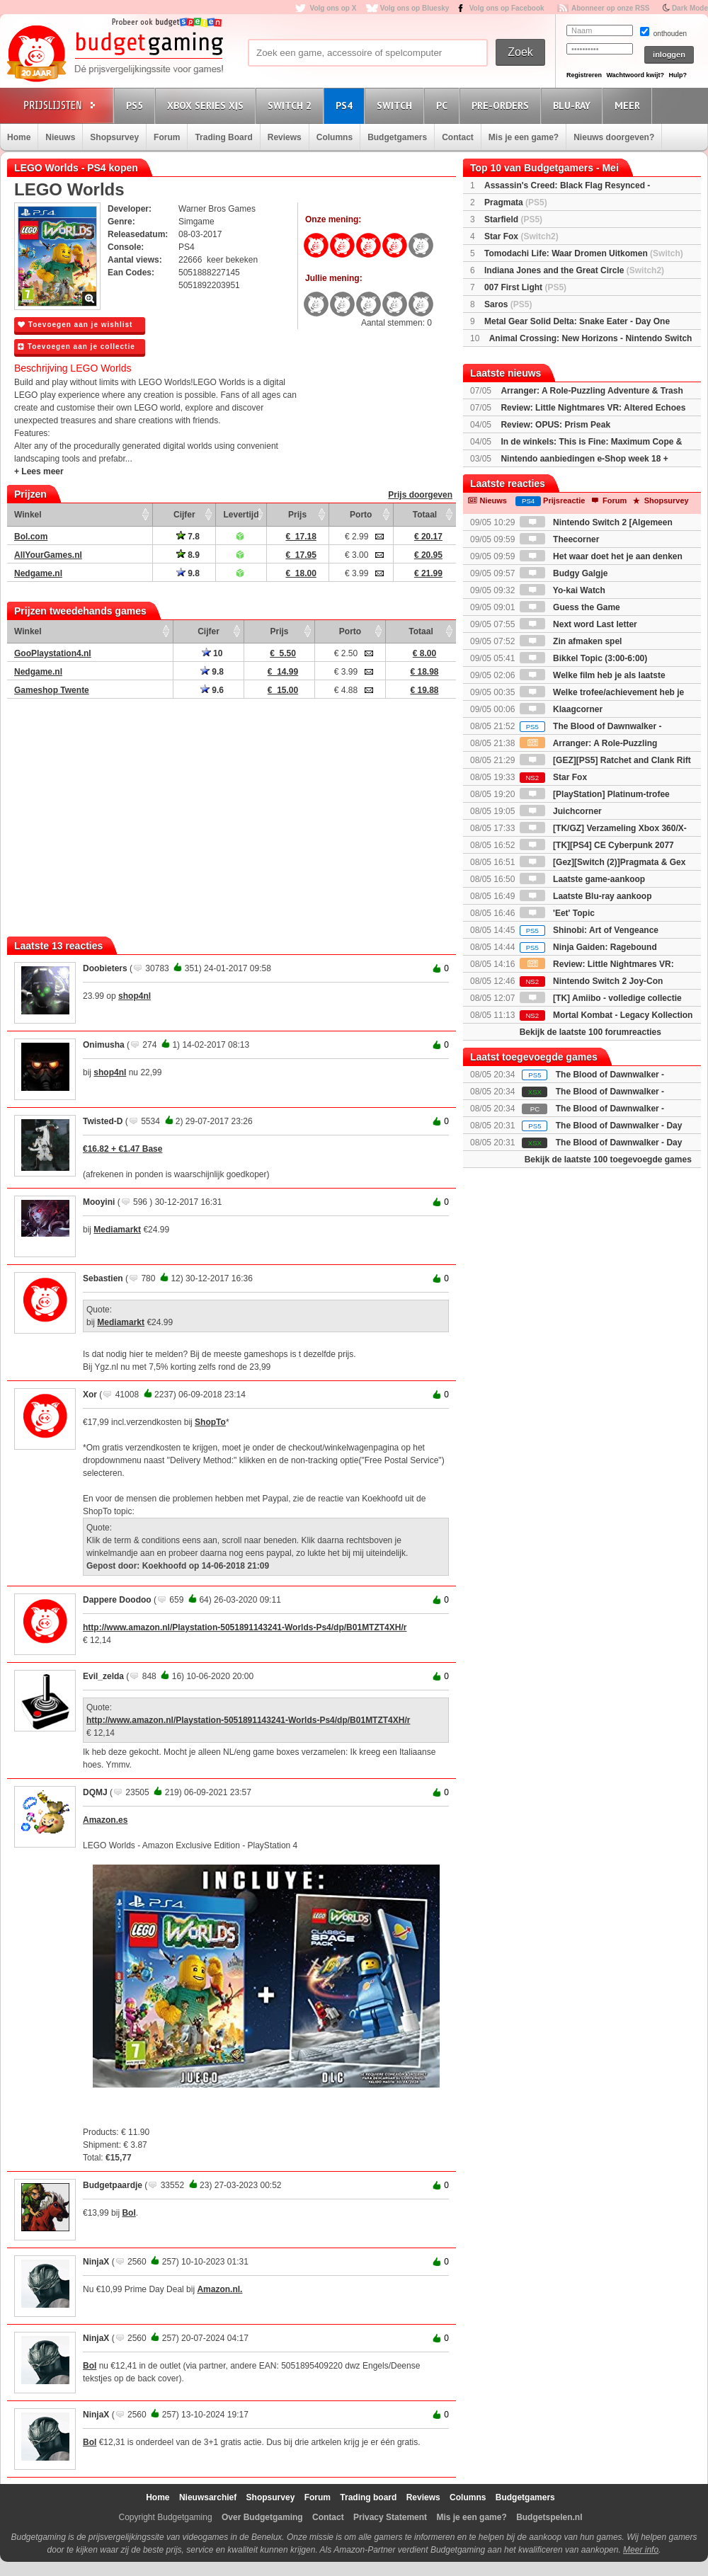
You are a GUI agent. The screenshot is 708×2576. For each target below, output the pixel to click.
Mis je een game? (524, 137)
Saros (508, 304)
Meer (629, 105)
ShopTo (210, 1422)
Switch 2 (292, 105)
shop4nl (134, 996)
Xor (90, 1394)
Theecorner (560, 539)
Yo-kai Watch (562, 590)
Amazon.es (105, 1820)
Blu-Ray (574, 105)
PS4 (346, 105)
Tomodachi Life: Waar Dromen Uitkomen (583, 253)
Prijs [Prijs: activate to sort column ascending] (297, 515)
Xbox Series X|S (207, 105)
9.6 (212, 690)
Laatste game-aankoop (582, 879)
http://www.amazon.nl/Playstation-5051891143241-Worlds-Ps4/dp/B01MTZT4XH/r (244, 1627)
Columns (334, 137)
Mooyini (99, 1202)
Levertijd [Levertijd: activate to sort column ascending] (240, 515)
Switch (396, 105)
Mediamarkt (117, 1230)
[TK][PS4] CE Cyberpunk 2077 (597, 845)
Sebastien (103, 1278)
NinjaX (96, 2262)
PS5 (136, 105)
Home (18, 137)
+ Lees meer (39, 471)
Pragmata (515, 202)
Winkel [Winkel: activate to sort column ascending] (28, 515)
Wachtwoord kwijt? (635, 75)
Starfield (513, 219)
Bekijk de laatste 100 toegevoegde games (608, 1159)
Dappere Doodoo (117, 1600)
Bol (128, 2213)
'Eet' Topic (557, 913)
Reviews (285, 137)
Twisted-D (102, 1121)
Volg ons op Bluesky (415, 8)
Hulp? (677, 75)
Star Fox (521, 236)
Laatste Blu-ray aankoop (586, 896)
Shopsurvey (114, 137)
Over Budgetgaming (262, 2517)
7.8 (188, 537)
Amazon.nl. (219, 2289)
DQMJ (95, 1792)
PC (444, 105)
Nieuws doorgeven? (613, 137)
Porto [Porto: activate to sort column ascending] (361, 515)
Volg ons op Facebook (506, 8)
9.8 (188, 573)
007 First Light (525, 287)
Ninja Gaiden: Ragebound (588, 947)
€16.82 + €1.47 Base (122, 1149)
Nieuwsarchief (207, 2497)
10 (212, 653)
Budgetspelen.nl (549, 2517)
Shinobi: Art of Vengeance (589, 930)
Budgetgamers (397, 137)
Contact (458, 137)
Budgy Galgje (564, 573)
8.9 (188, 555)
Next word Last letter (578, 624)
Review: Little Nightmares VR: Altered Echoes (593, 408)
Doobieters (105, 968)
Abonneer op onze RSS (610, 8)
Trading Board (223, 137)
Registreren (584, 75)
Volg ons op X (332, 8)
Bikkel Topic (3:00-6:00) (584, 658)
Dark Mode (690, 8)
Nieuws (60, 137)
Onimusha (104, 1045)
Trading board (368, 2497)
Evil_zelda (103, 1676)
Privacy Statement (390, 2517)
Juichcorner (561, 811)
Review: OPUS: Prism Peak (555, 425)
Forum (167, 137)
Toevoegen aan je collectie (76, 346)
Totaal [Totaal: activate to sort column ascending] (425, 515)
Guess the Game (570, 607)
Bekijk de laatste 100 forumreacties (590, 1032)
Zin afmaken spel (571, 641)
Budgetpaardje (112, 2185)
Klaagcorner (561, 709)
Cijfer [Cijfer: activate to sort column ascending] (184, 515)
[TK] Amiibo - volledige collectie (601, 998)
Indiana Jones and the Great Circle (574, 270)
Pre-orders (502, 105)
